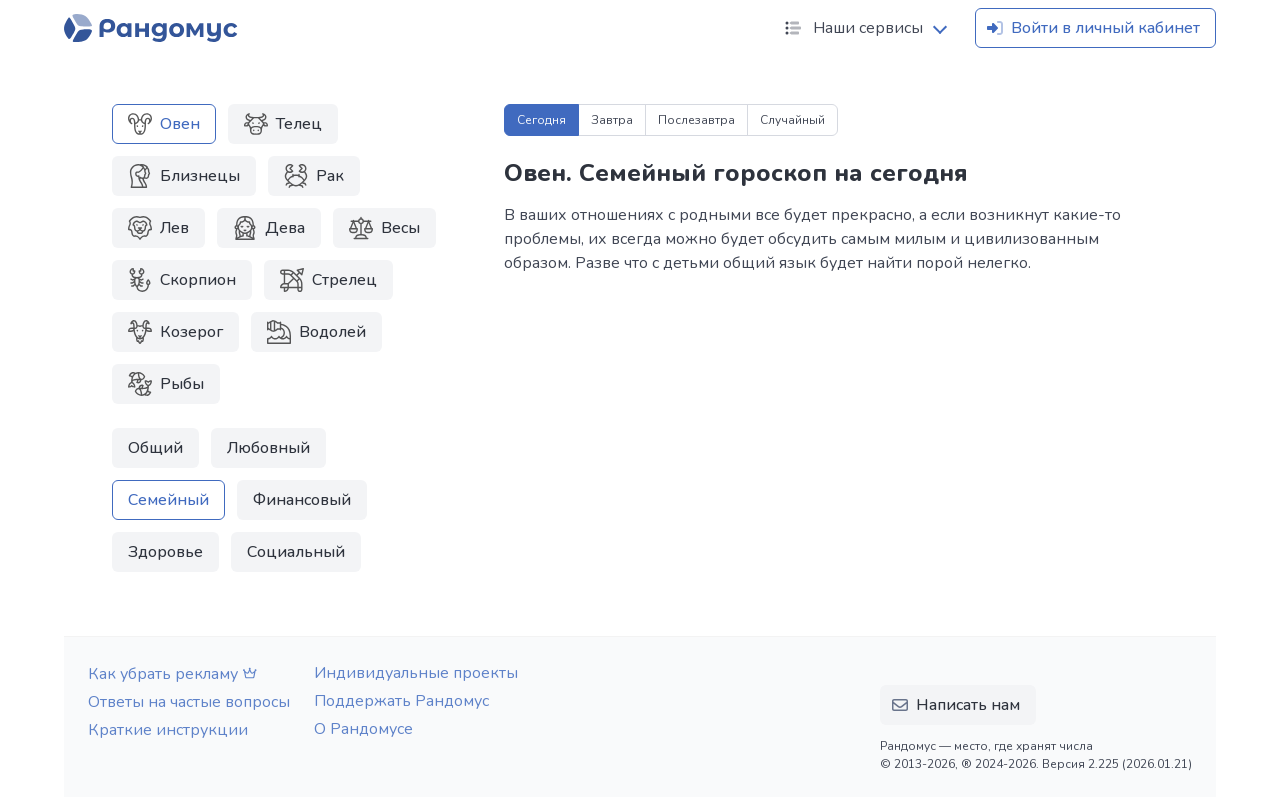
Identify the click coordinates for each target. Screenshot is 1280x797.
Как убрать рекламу (175, 674)
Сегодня (541, 120)
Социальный (296, 552)
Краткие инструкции (168, 730)
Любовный (268, 448)
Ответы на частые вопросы (189, 702)
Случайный (792, 120)
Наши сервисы (852, 28)
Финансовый (302, 500)
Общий (155, 448)
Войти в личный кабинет (1091, 28)
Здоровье (165, 552)
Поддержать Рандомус (401, 701)
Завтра (612, 120)
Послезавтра (696, 120)
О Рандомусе (363, 729)
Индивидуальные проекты (416, 673)
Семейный (168, 500)
